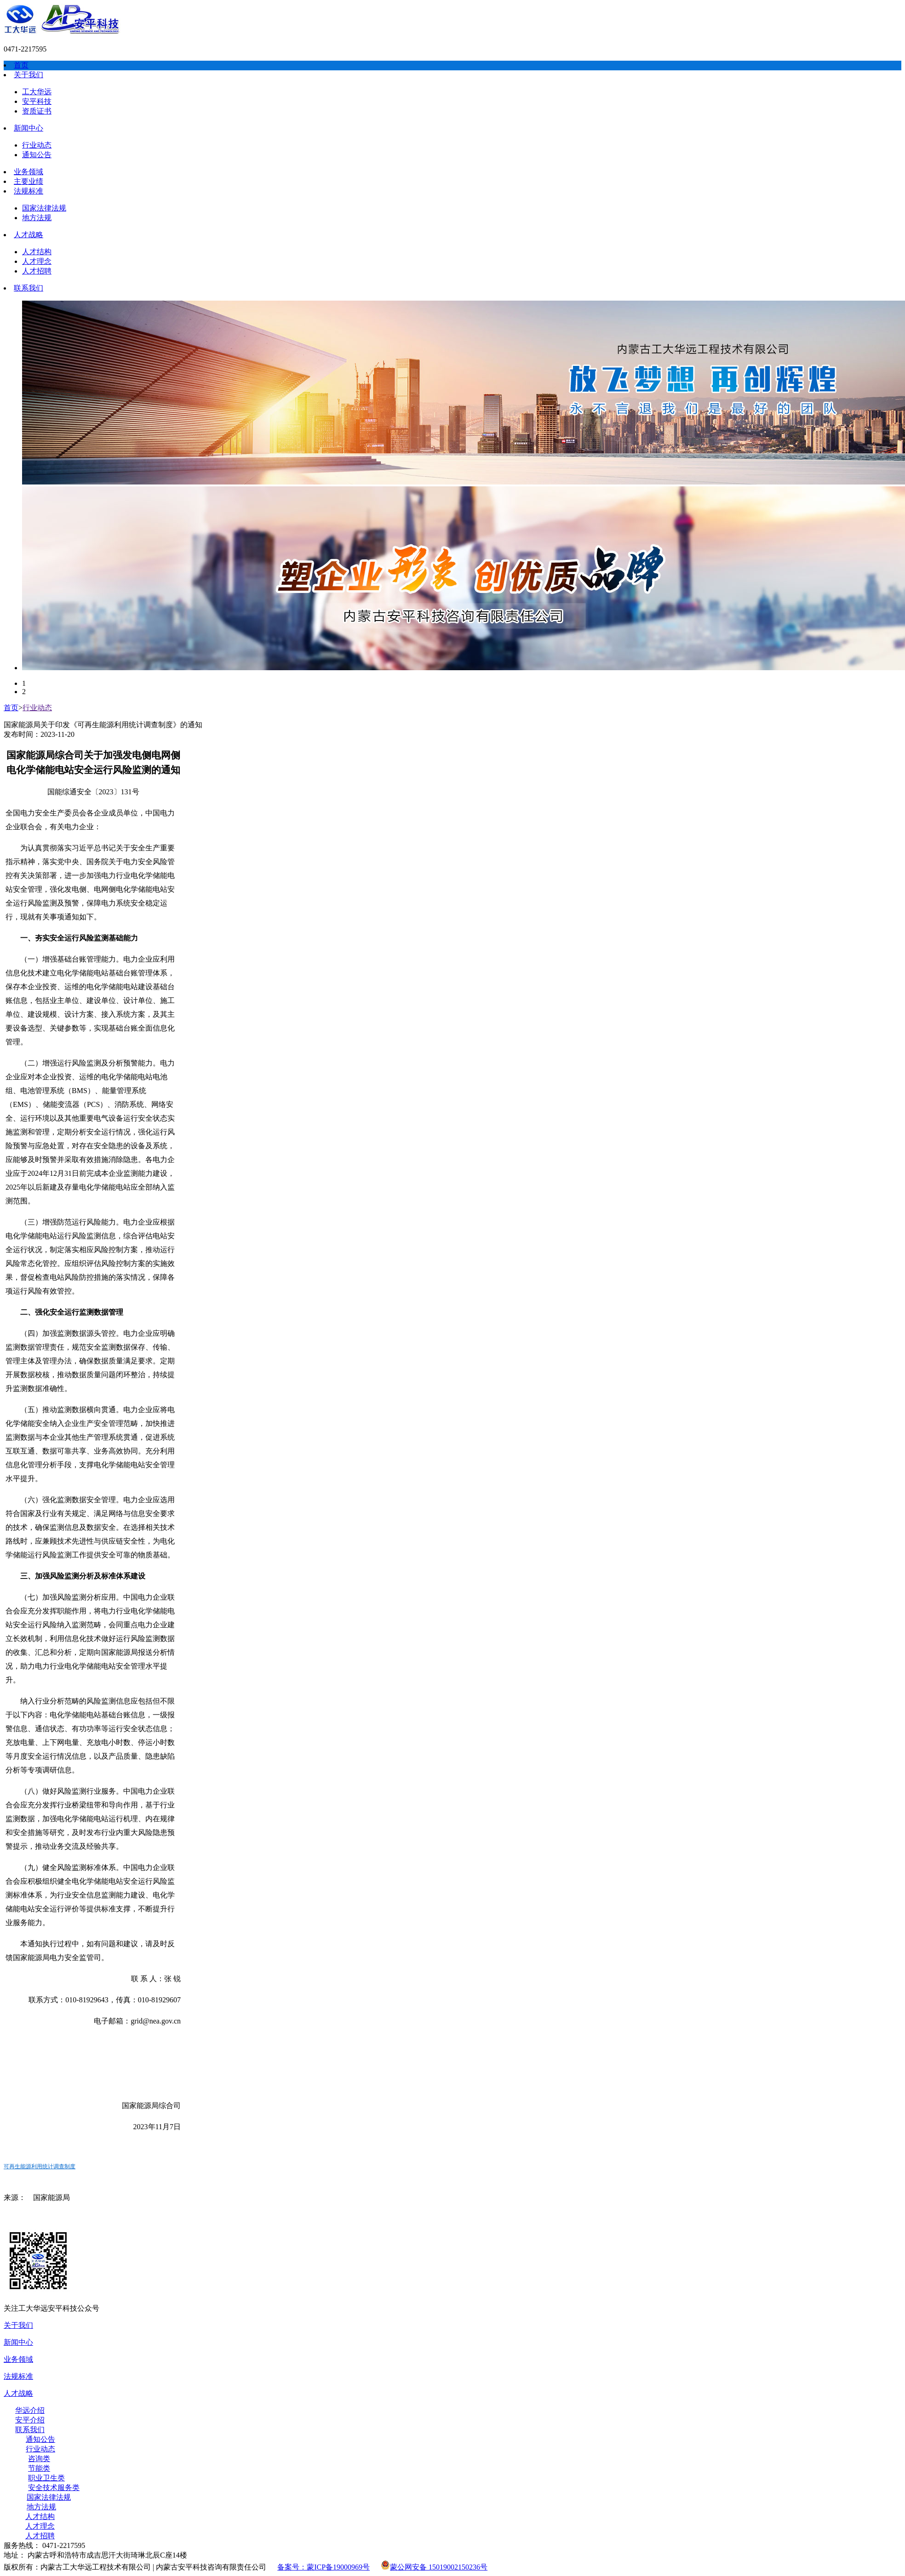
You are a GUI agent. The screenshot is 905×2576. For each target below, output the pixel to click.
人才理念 (37, 261)
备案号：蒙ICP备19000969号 (323, 2567)
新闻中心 (28, 128)
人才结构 (37, 252)
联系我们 (28, 288)
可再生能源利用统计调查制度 (39, 2166)
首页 (21, 65)
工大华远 (37, 92)
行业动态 (37, 145)
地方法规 (37, 218)
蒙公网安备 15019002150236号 (434, 2567)
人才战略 (28, 235)
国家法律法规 (44, 208)
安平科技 (37, 101)
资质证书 (37, 111)
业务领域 (28, 172)
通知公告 (37, 155)
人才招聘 (37, 271)
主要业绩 (28, 181)
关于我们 (28, 75)
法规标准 (28, 191)
